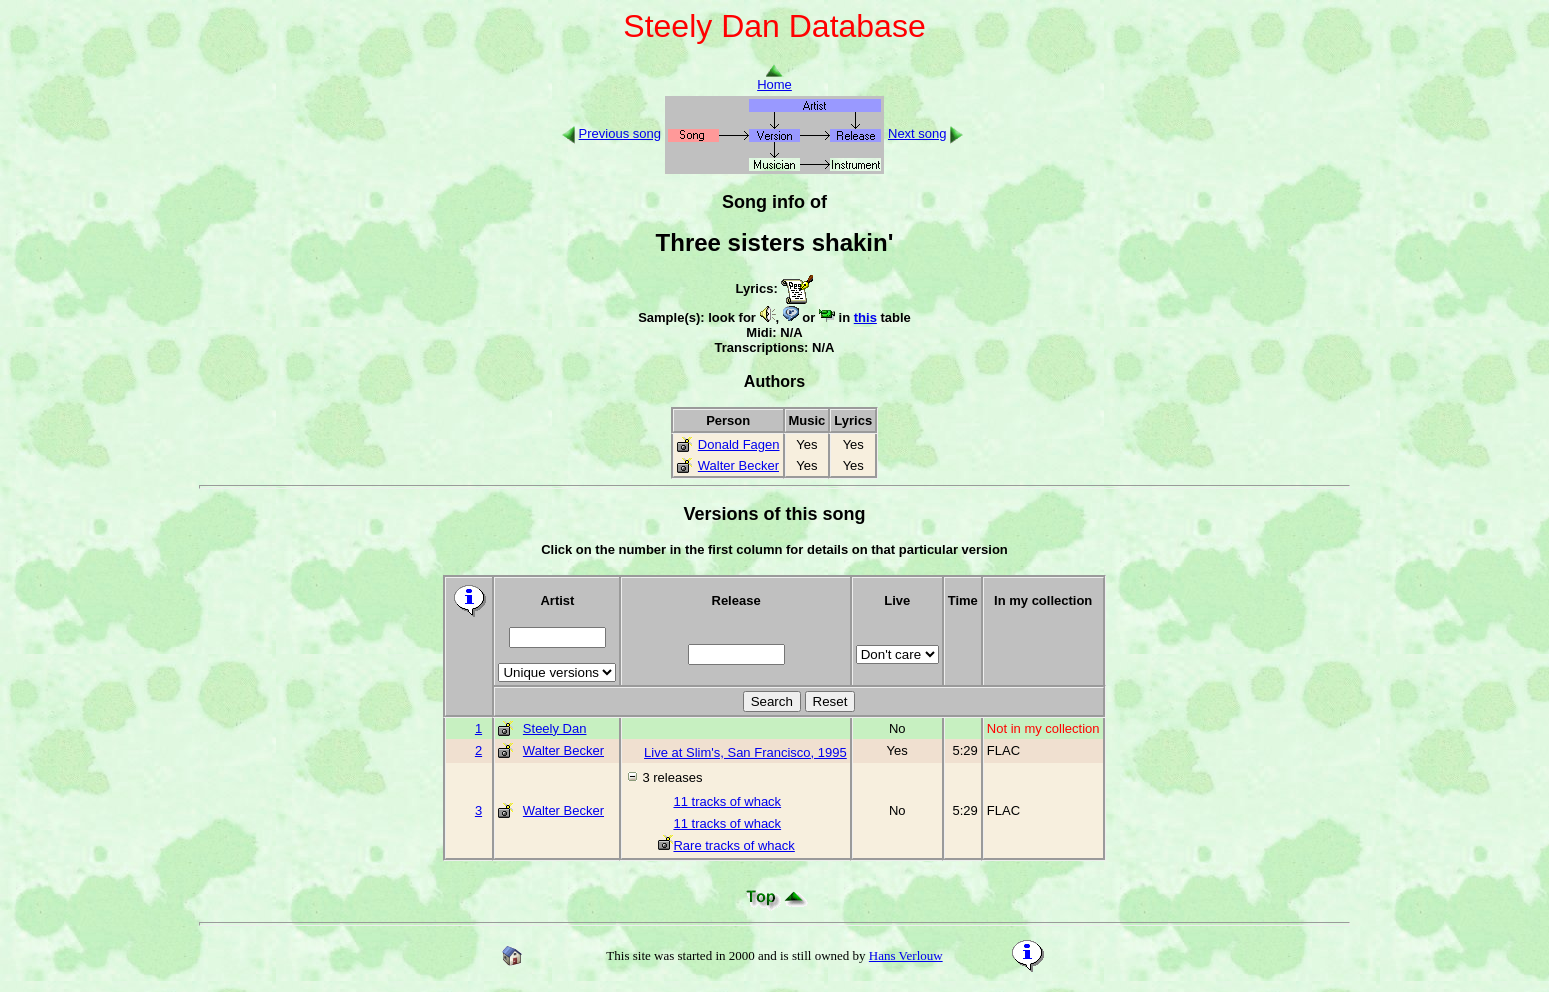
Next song (917, 133)
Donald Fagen (739, 444)
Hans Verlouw (906, 955)
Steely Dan (555, 728)
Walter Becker (738, 465)
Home (774, 78)
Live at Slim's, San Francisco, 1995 (745, 752)
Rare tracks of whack (726, 845)
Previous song (620, 133)
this (865, 317)
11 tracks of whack (719, 801)
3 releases (672, 777)
